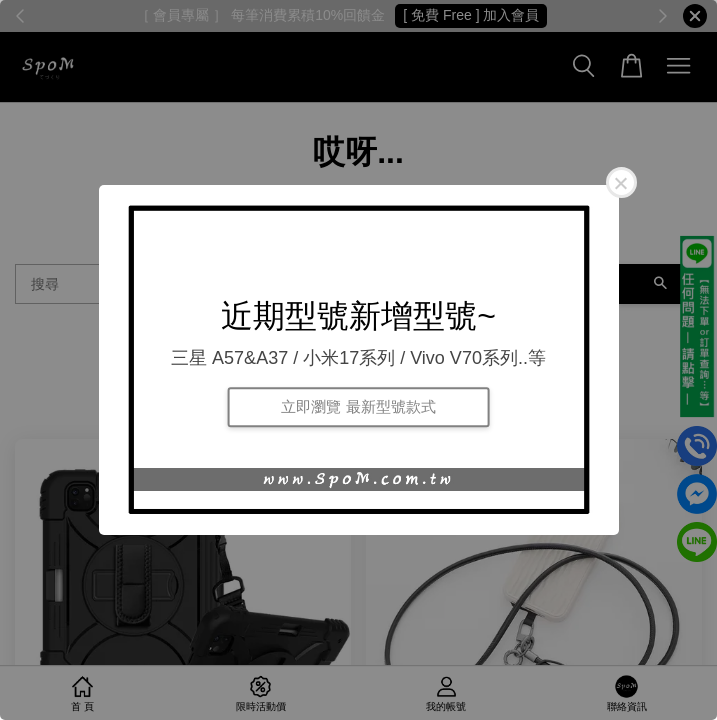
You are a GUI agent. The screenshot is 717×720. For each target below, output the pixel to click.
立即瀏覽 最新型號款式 (358, 406)
